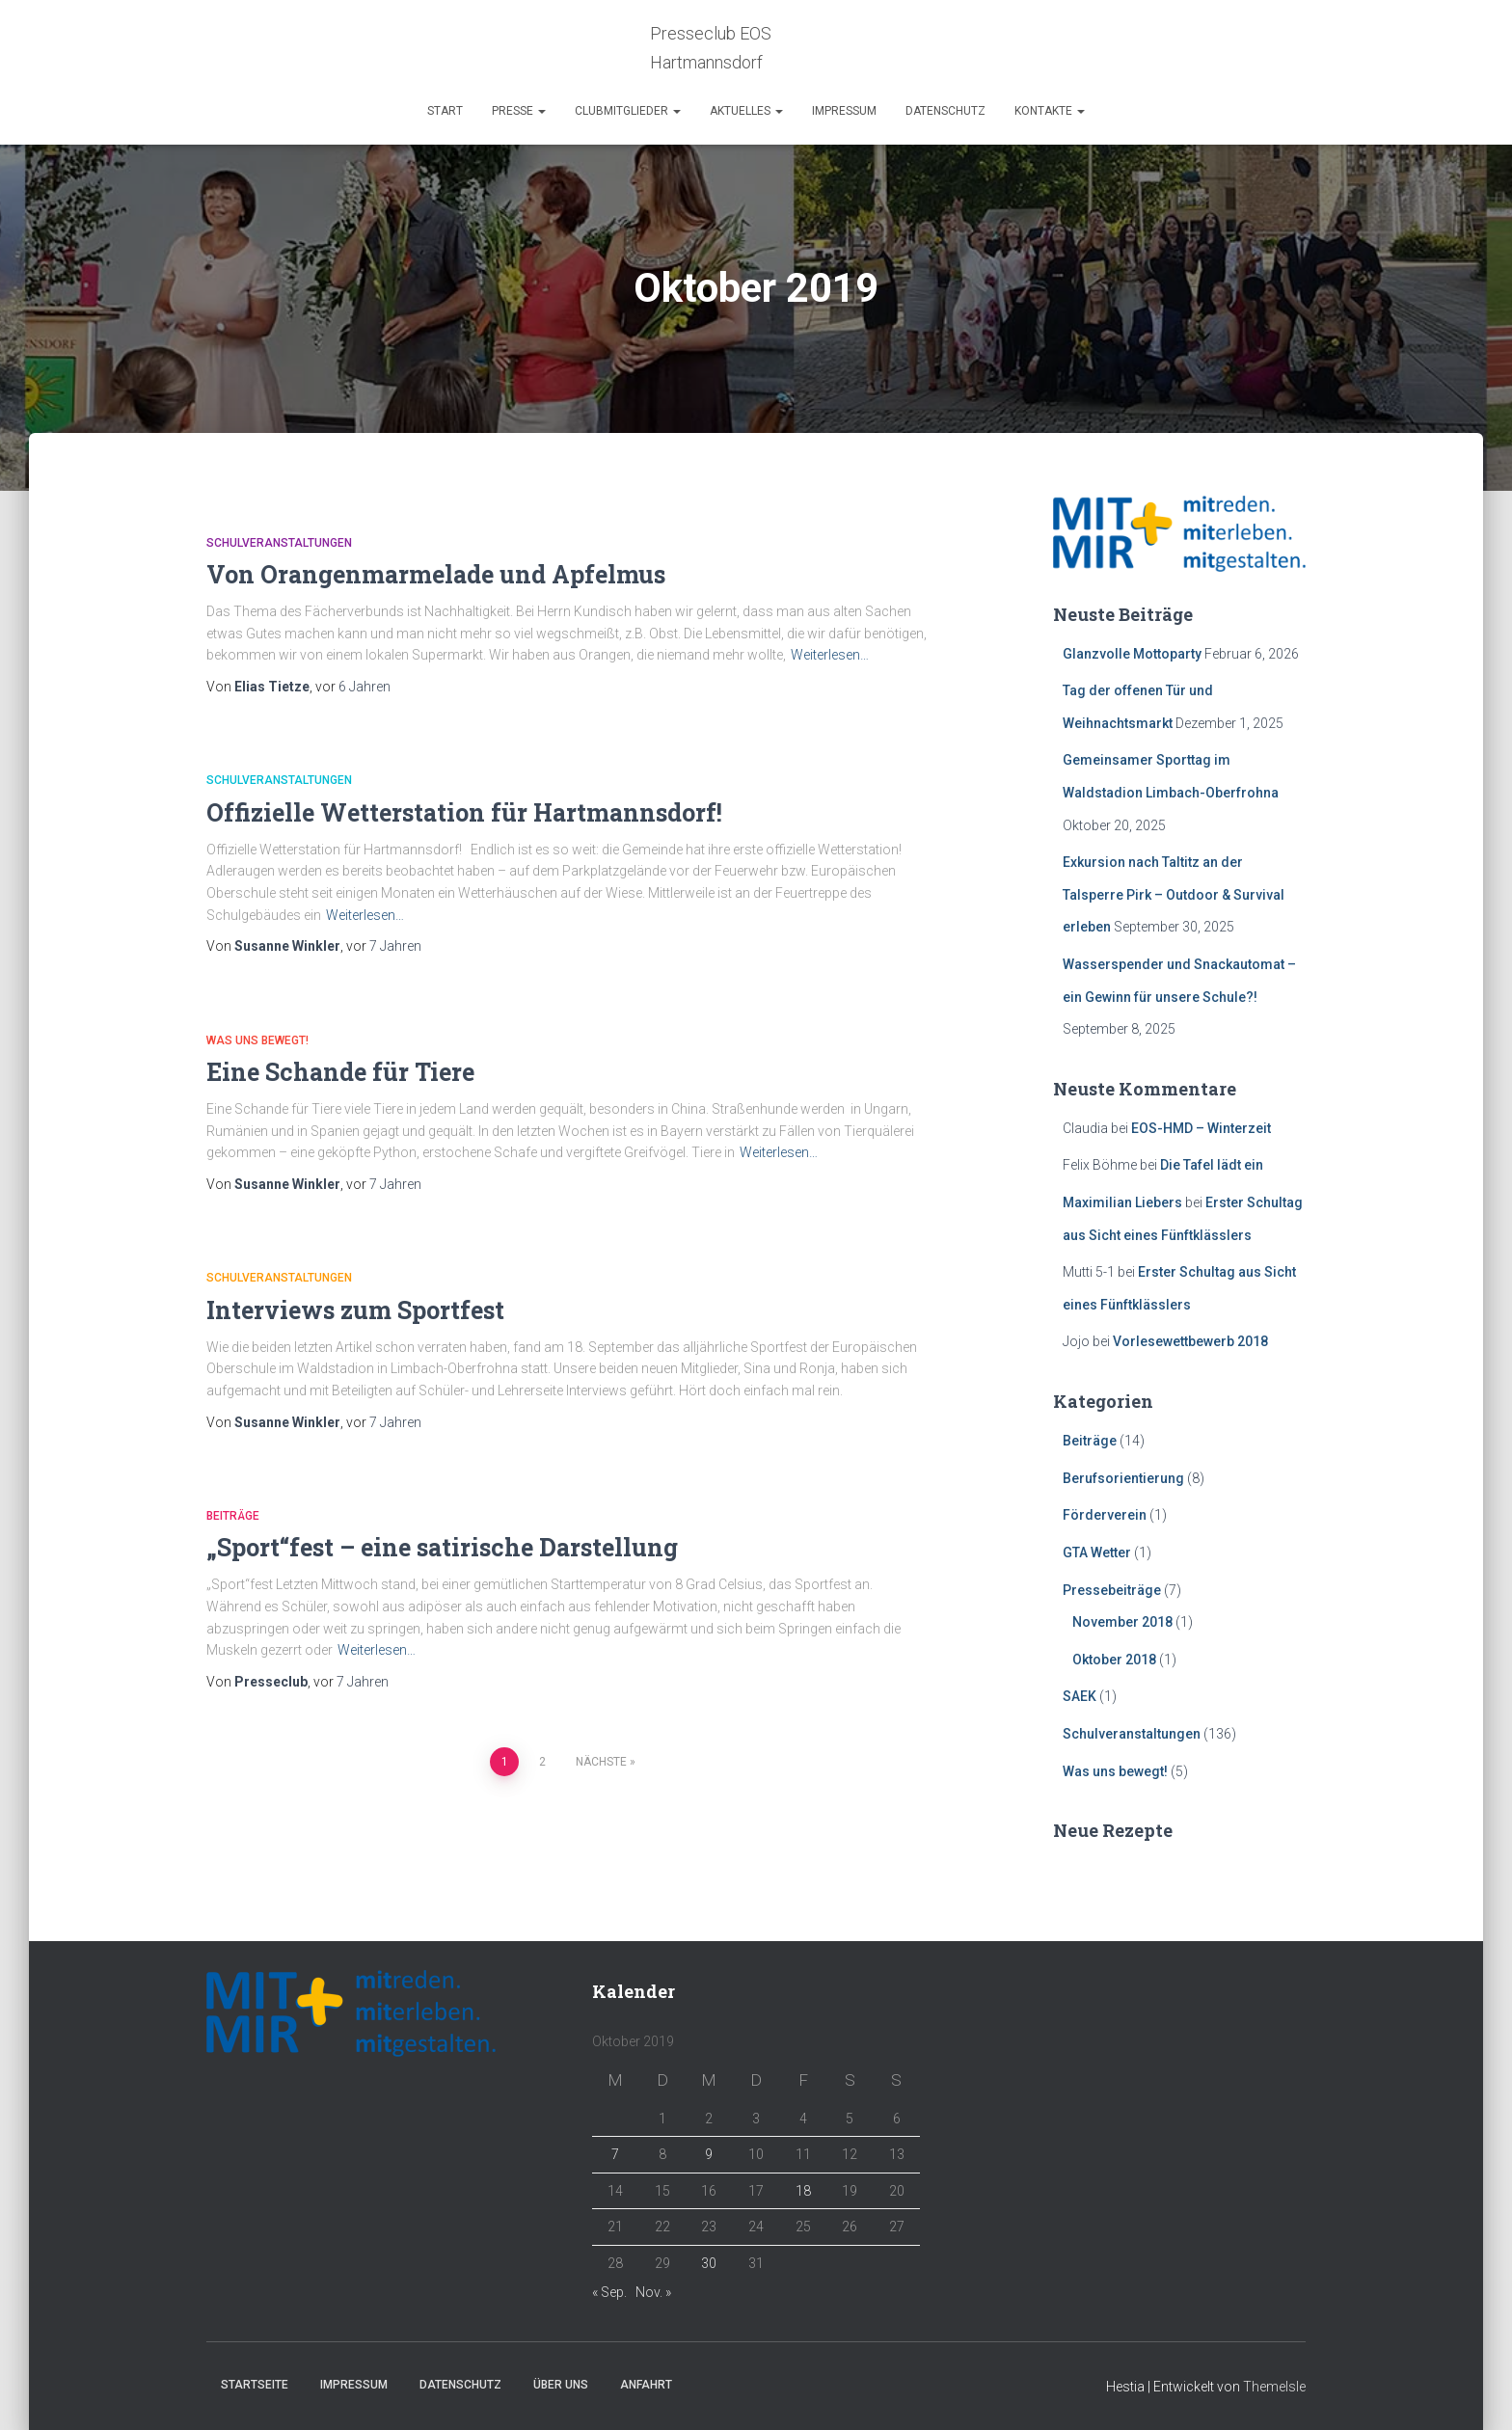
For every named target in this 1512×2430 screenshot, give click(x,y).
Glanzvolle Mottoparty (1132, 654)
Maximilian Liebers (1122, 1202)
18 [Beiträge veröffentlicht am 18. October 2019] (803, 2191)
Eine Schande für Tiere (340, 1072)
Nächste (601, 1761)
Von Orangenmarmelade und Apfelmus (435, 574)
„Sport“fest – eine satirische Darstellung (442, 1547)
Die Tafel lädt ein (1211, 1165)
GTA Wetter (1097, 1552)
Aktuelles (746, 111)
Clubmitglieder (628, 111)
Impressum (844, 111)
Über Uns (560, 2384)
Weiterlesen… (830, 654)
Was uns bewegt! (257, 1040)
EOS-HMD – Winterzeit (1201, 1128)
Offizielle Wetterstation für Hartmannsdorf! (464, 812)
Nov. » (653, 2292)
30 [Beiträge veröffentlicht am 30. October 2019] (708, 2263)
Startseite (254, 2384)
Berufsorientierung (1123, 1478)
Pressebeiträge (1112, 1590)
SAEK (1079, 1696)
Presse (519, 111)
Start (445, 111)
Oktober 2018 (1114, 1659)
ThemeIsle (1274, 2386)
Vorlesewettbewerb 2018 (1190, 1341)
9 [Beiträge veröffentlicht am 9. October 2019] (709, 2154)
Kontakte (1049, 111)
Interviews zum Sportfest (355, 1310)
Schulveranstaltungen (279, 543)
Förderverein (1105, 1515)
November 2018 (1122, 1622)
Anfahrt (646, 2384)
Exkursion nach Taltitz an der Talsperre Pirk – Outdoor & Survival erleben (1173, 894)
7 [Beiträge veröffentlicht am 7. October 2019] (615, 2154)
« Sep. (609, 2292)
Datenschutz (945, 111)
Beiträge (232, 1516)
